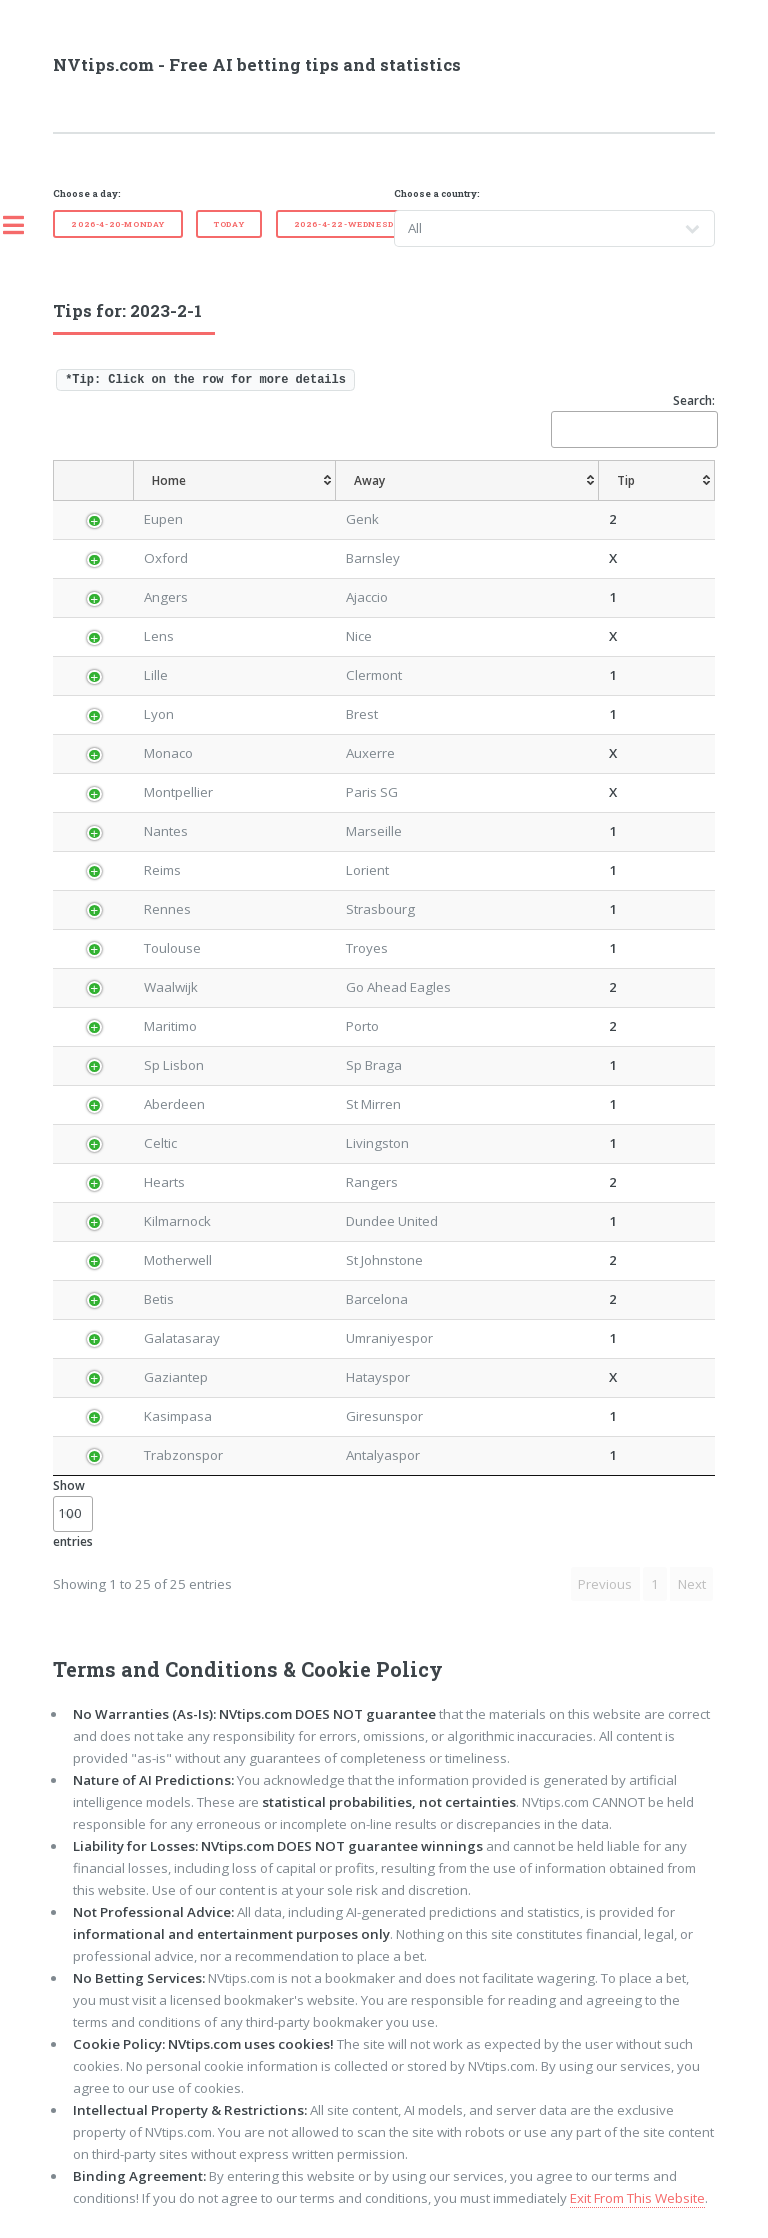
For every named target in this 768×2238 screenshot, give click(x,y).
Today (229, 224)
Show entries (73, 1513)
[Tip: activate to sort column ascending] (657, 481)
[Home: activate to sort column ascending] (235, 481)
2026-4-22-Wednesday (350, 224)
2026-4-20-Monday (118, 224)
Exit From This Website (637, 2198)
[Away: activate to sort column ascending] (467, 481)
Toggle (24, 225)
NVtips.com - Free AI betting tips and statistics (257, 65)
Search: (633, 419)
